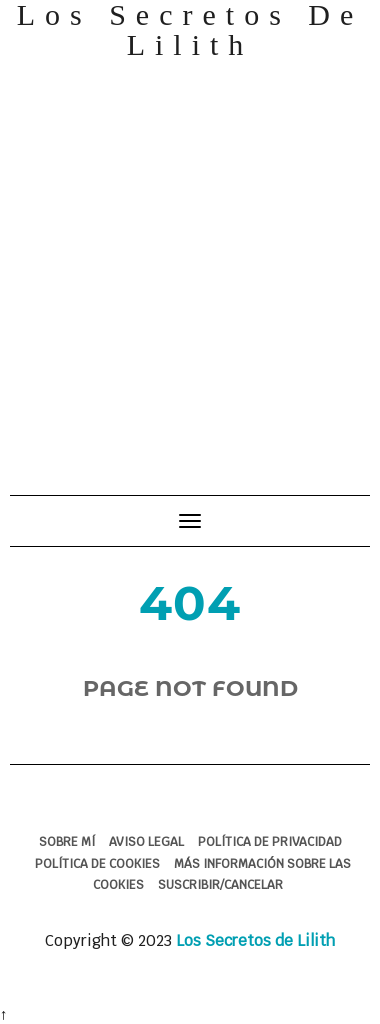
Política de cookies (97, 864)
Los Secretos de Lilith (255, 940)
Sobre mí (67, 842)
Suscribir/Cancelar (220, 885)
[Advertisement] (187, 267)
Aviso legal (146, 842)
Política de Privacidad (270, 842)
